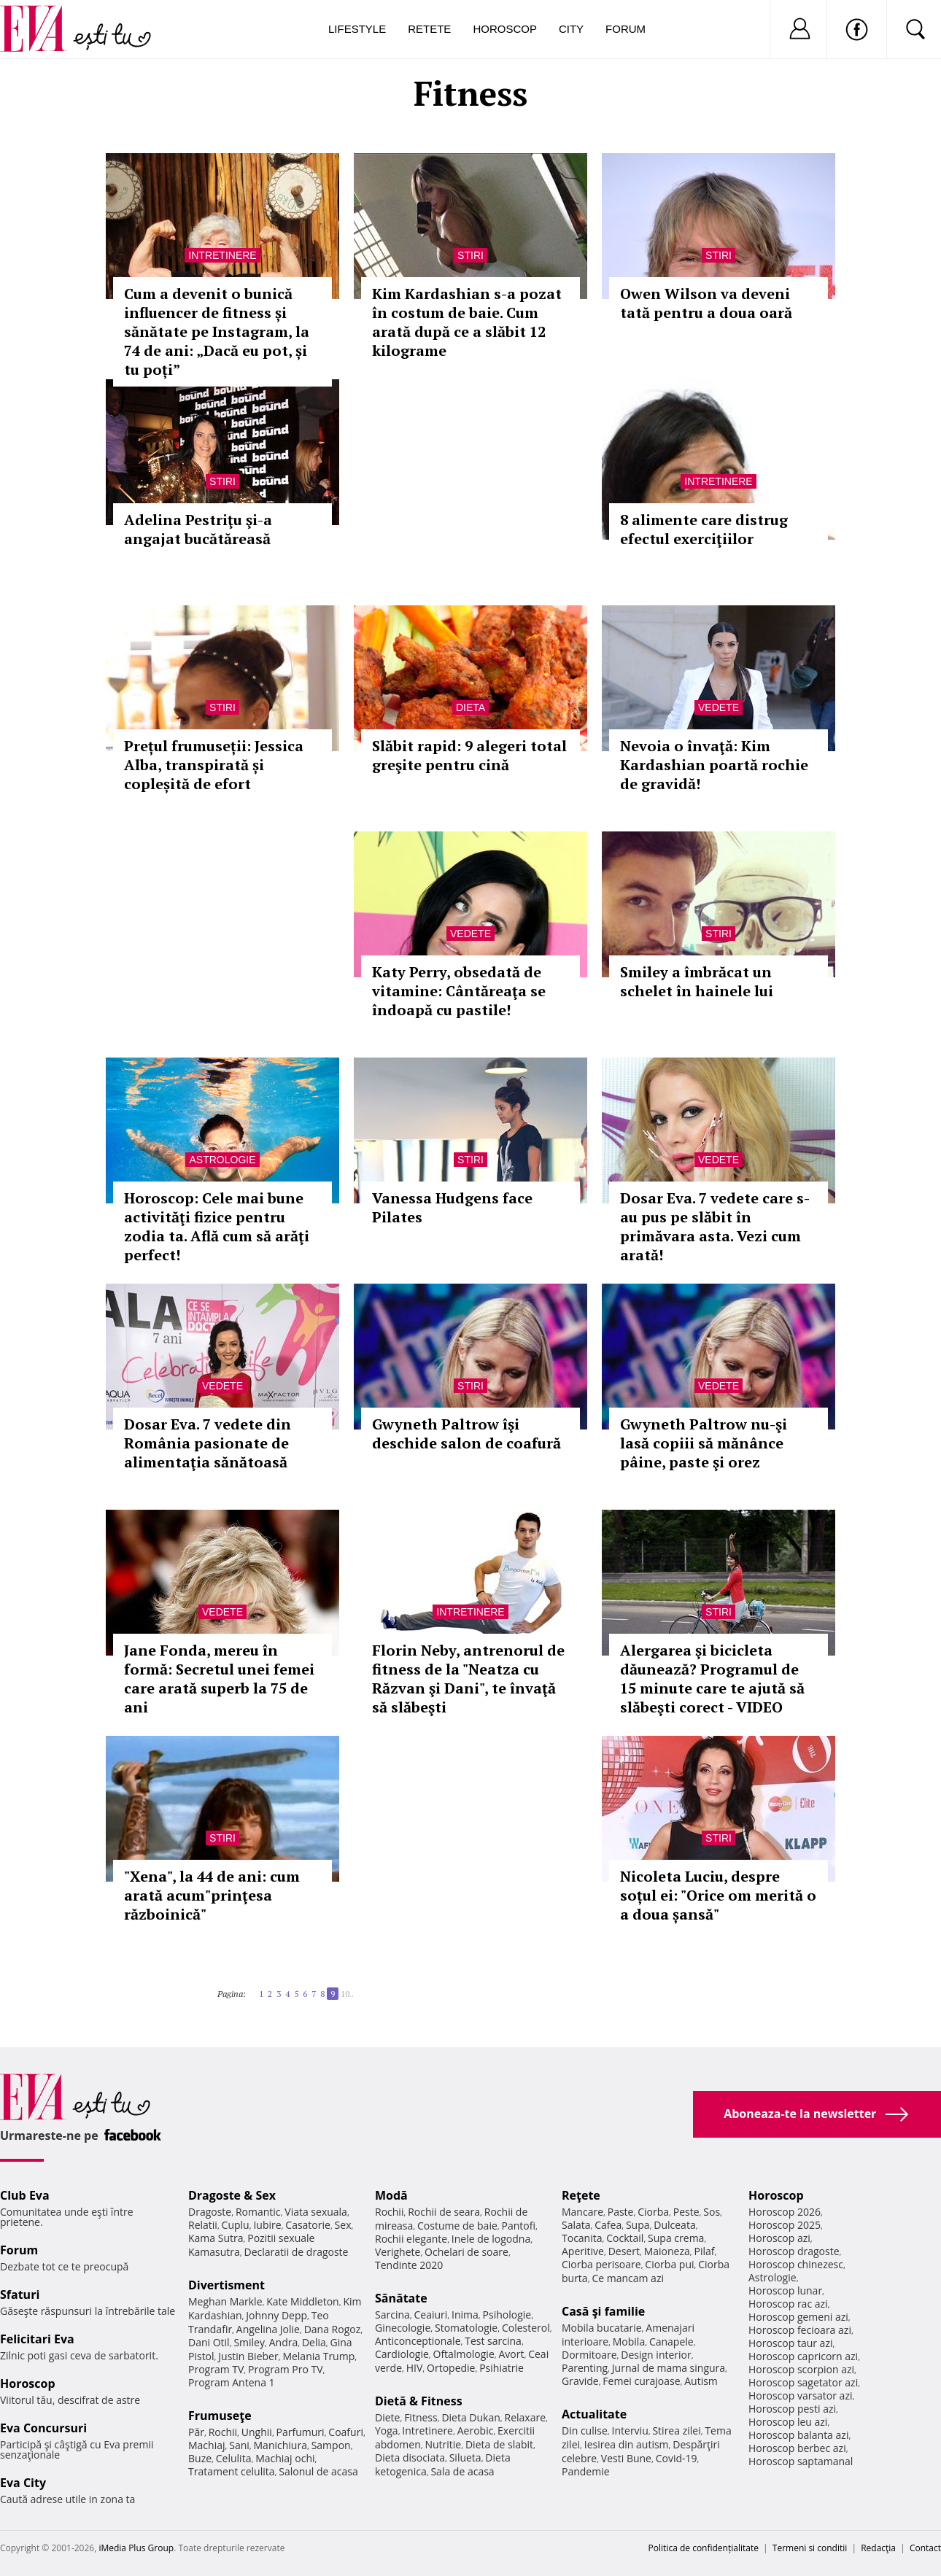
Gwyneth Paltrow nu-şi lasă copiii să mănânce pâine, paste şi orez (703, 1443)
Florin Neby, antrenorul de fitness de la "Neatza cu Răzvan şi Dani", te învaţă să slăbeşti (468, 1678)
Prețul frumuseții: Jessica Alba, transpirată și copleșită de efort (213, 765)
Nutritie (443, 2444)
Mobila (629, 2341)
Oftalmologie (464, 2354)
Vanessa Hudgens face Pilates (452, 1207)
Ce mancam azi (628, 2278)
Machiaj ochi (284, 2458)
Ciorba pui (669, 2264)
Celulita (234, 2458)
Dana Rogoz (332, 2329)
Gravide (580, 2381)
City (571, 29)
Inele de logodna (491, 2239)
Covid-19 (676, 2458)
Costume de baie (457, 2225)
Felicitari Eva (37, 2339)
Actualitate (594, 2414)
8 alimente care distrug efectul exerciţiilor (704, 529)
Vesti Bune (626, 2458)
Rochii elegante (411, 2239)
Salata (576, 2225)
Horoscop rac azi (788, 2304)
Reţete (581, 2195)
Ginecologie (402, 2328)
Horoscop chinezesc (795, 2264)
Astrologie (222, 1159)
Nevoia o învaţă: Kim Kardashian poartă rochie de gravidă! (714, 765)
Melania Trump (318, 2356)
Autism (701, 2381)
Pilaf (704, 2251)
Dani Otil (209, 2342)
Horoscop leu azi (787, 2422)
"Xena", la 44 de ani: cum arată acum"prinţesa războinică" (212, 1895)
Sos (711, 2212)
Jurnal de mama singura (668, 2368)
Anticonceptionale (418, 2341)
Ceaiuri (431, 2314)
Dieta (470, 707)
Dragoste (209, 2212)
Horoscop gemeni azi (798, 2317)
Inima (465, 2314)
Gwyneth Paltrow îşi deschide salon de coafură (466, 1433)
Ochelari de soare (466, 2252)
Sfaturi (19, 2294)
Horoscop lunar (785, 2290)
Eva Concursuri (43, 2428)
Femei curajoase (641, 2381)
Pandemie (586, 2471)
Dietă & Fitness (418, 2401)
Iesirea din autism (626, 2444)
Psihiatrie (501, 2368)
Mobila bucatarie (602, 2328)
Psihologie (507, 2314)
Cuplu (235, 2225)
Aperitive (583, 2251)
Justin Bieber (248, 2356)
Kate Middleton (302, 2301)
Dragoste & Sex (232, 2195)
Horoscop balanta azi (798, 2435)
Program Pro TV (285, 2369)
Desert (624, 2251)
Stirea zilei (676, 2430)
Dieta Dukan (470, 2417)
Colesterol (526, 2328)
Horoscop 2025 (784, 2225)
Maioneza (667, 2251)
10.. (347, 1993)
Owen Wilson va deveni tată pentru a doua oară (706, 303)
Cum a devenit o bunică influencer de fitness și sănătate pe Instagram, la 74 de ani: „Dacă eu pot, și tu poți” (216, 331)
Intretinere (222, 255)
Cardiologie (402, 2354)
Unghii (256, 2432)
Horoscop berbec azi (797, 2448)
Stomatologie (466, 2328)
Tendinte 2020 (409, 2265)
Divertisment (226, 2285)
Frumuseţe (220, 2416)
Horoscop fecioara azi (799, 2330)
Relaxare (525, 2417)
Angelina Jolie (268, 2329)
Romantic (258, 2212)
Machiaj (206, 2445)
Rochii (223, 2432)
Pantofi (518, 2225)
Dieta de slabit (499, 2444)
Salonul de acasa (318, 2471)
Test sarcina (493, 2341)
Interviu (630, 2430)
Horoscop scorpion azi (801, 2369)
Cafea (608, 2225)
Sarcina (392, 2314)
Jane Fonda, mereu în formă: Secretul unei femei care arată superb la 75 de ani (219, 1678)
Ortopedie (451, 2368)
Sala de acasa (462, 2471)
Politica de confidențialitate (703, 2548)
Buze (200, 2458)
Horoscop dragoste (794, 2251)
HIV (414, 2368)
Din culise (585, 2430)
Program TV (216, 2369)
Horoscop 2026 (784, 2212)
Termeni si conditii (810, 2548)
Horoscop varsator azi (800, 2395)
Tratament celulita (231, 2471)
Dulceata (674, 2225)
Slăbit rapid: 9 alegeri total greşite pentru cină (469, 755)
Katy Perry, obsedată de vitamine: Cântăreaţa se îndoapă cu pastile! (459, 991)
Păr (196, 2432)
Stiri (470, 255)
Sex (343, 2225)
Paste (621, 2212)
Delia (314, 2342)
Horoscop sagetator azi (803, 2382)
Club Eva (25, 2195)
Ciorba (653, 2212)
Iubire (267, 2225)
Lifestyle (357, 29)
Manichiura (280, 2445)
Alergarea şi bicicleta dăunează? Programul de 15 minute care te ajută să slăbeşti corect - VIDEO (712, 1678)
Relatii (202, 2225)
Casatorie (307, 2225)
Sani (239, 2445)
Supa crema (676, 2238)
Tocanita (582, 2238)
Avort (511, 2354)
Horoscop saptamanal (800, 2461)
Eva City (23, 2483)
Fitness (421, 2417)
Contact (925, 2548)
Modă (391, 2195)
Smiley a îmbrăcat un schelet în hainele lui (696, 981)
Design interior (656, 2355)
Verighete (397, 2252)
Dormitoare (589, 2355)
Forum (625, 29)
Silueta (465, 2457)
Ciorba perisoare (601, 2264)
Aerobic (475, 2430)
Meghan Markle (225, 2301)
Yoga (386, 2430)
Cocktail (624, 2238)
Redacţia (878, 2548)
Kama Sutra (215, 2238)
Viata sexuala (315, 2212)
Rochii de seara (444, 2212)
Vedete (718, 707)
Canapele (671, 2341)
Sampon (331, 2445)
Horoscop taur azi (790, 2343)
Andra (283, 2342)
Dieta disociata (410, 2457)
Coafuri (345, 2432)
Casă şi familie (603, 2311)
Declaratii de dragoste (296, 2252)
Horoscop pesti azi (792, 2409)
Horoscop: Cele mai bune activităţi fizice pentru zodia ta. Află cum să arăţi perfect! (216, 1226)
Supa (638, 2225)
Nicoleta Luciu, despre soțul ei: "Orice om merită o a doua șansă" (718, 1895)
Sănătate (401, 2298)
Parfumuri (300, 2432)
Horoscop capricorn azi (803, 2356)
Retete (429, 29)
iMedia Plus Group (136, 2548)
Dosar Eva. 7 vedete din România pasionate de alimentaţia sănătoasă (207, 1443)
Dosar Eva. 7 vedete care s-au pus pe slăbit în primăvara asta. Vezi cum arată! (715, 1226)
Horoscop (505, 29)
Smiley (249, 2342)
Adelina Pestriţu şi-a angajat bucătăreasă (198, 529)
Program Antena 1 (231, 2382)
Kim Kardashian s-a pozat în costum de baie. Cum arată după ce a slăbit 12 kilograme (467, 322)
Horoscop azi (779, 2238)
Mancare (582, 2212)
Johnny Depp (276, 2315)
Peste (686, 2212)
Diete (387, 2417)
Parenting (585, 2368)
